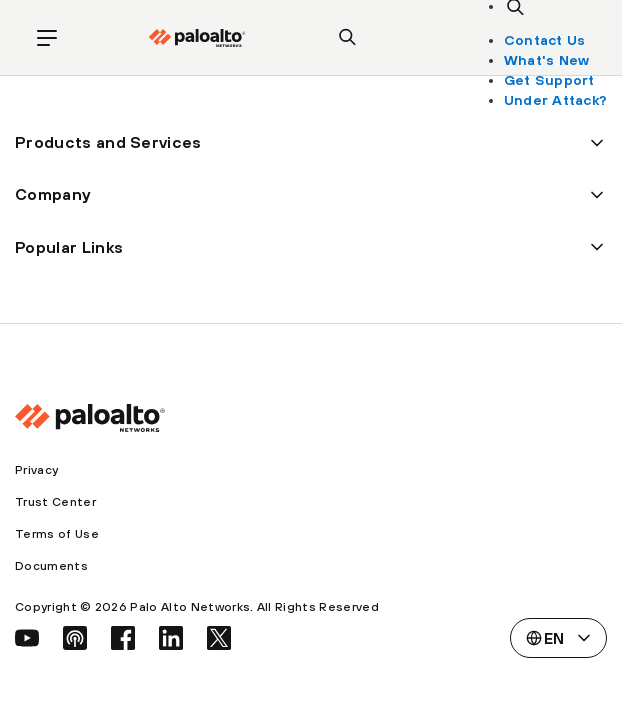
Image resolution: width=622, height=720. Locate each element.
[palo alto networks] (197, 38)
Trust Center (55, 502)
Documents (51, 566)
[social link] (27, 638)
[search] (348, 37)
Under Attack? (555, 100)
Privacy (36, 470)
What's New (547, 60)
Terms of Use (57, 534)
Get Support (549, 80)
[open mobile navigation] (47, 37)
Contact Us (545, 40)
